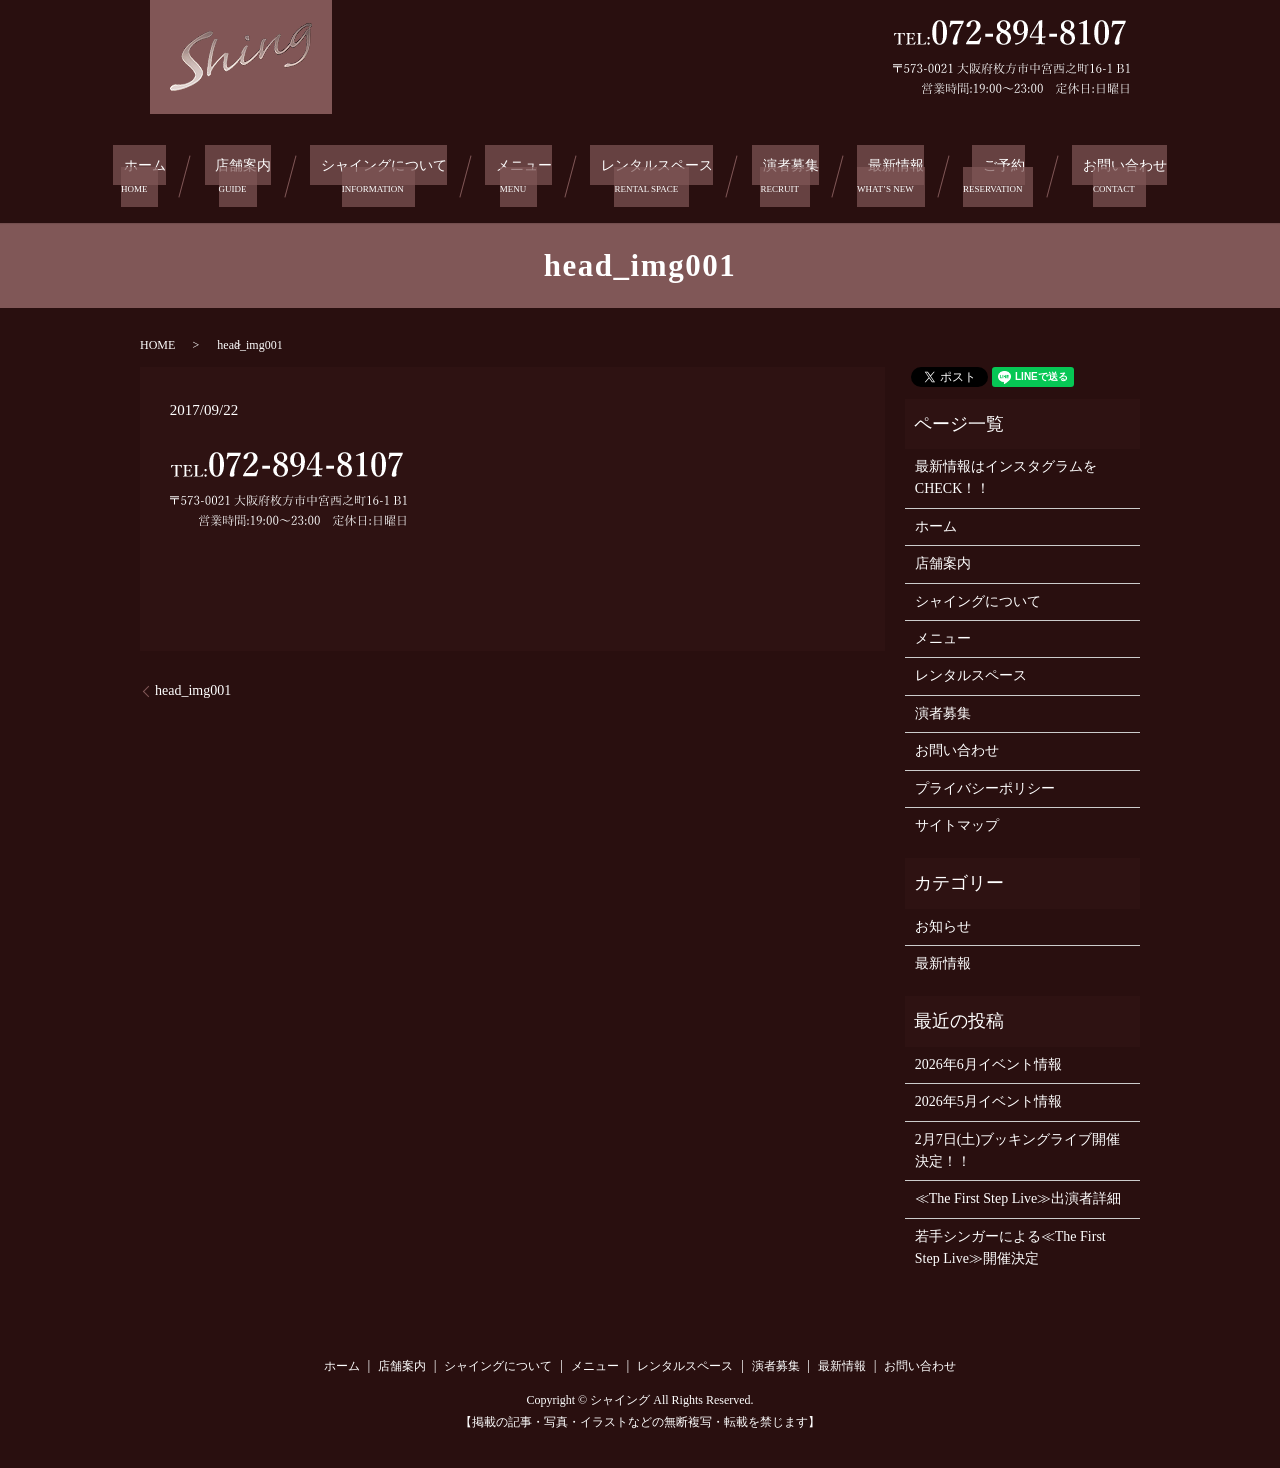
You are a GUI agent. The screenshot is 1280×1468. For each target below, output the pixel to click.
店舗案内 (239, 173)
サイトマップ (957, 820)
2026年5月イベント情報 (988, 1096)
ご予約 (995, 173)
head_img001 (193, 685)
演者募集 (793, 173)
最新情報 (895, 173)
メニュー (524, 173)
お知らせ (943, 920)
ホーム (145, 173)
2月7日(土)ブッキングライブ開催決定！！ (1017, 1144)
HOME (157, 339)
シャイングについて (381, 173)
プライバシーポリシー (985, 782)
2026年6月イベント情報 (988, 1059)
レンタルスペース (658, 173)
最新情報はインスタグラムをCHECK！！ (1006, 472)
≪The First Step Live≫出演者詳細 (1018, 1193)
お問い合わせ (1111, 173)
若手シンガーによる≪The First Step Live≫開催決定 (1010, 1242)
